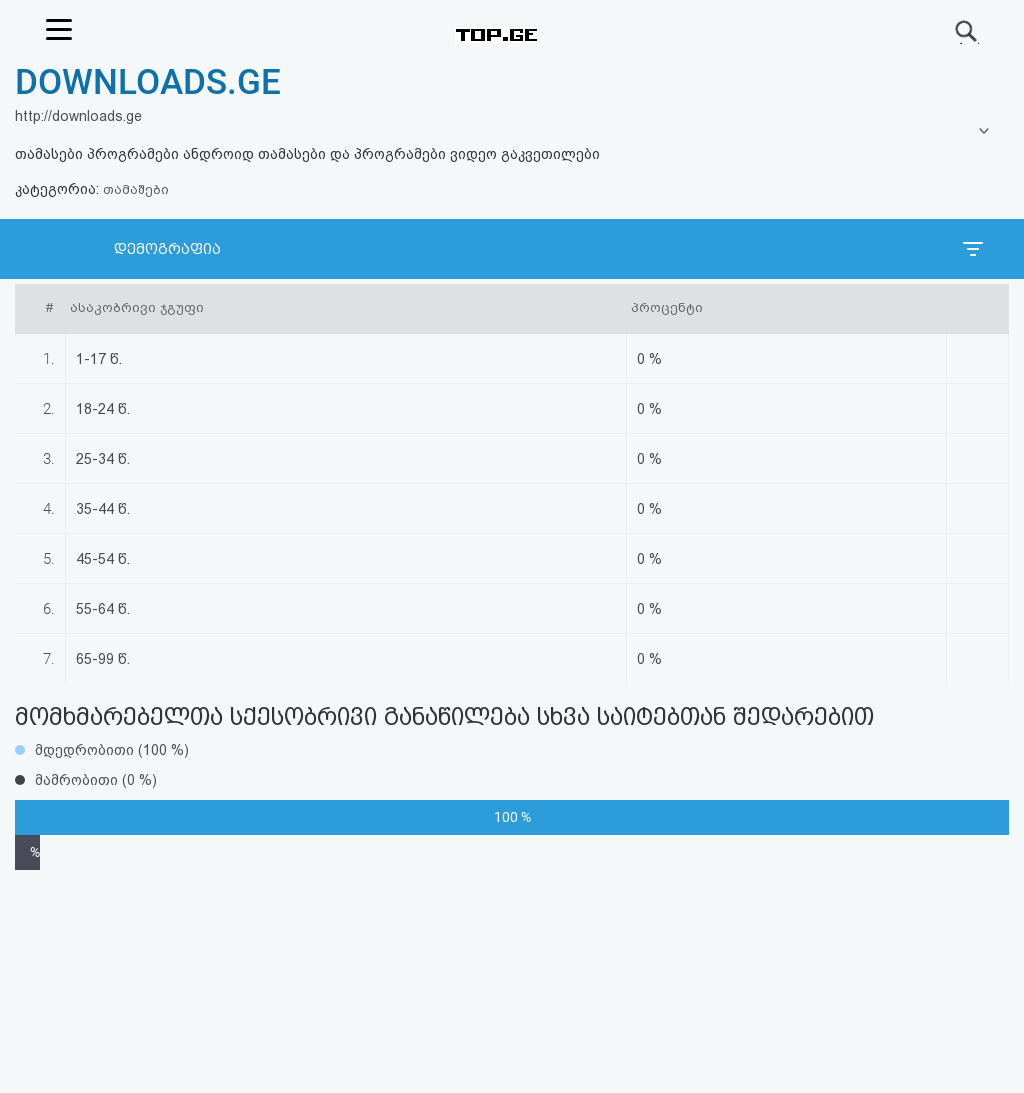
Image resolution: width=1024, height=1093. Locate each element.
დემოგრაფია (167, 249)
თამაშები (136, 189)
